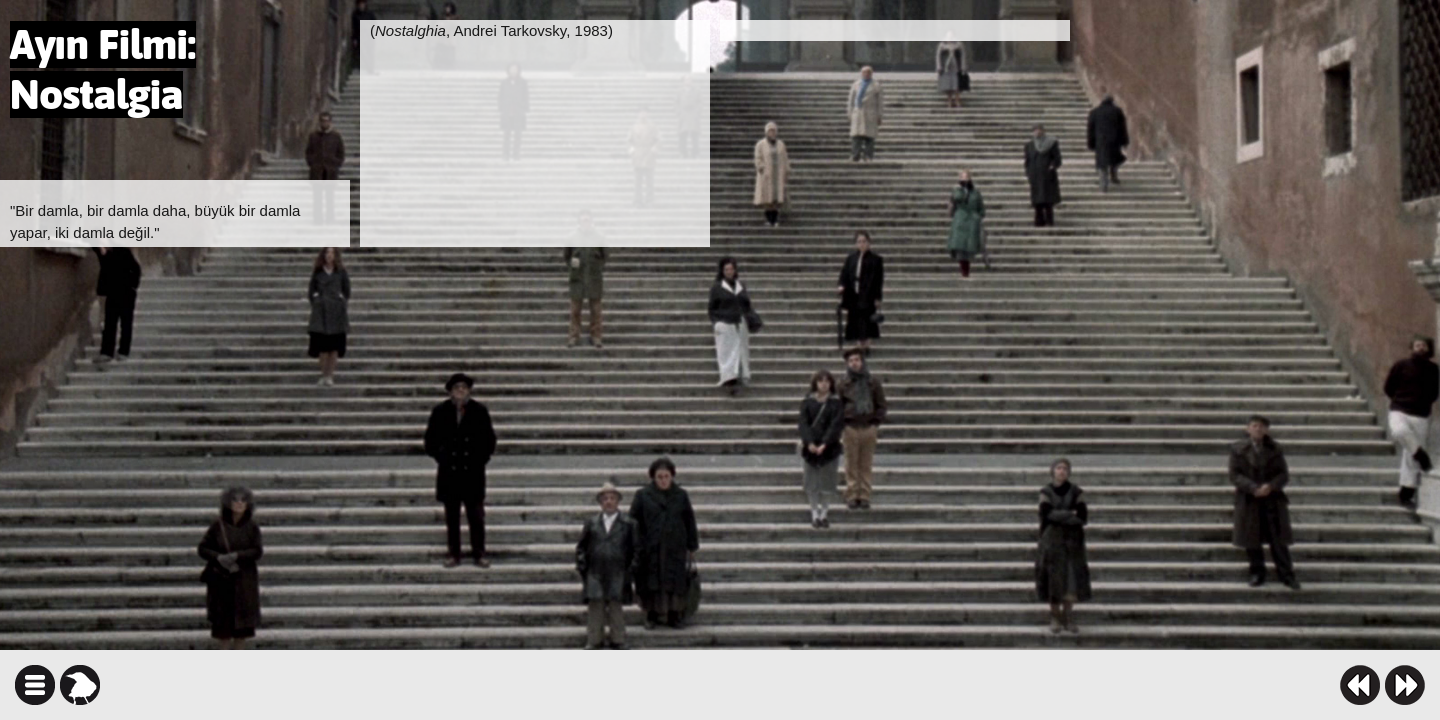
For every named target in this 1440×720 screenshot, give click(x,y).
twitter (817, 685)
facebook (782, 685)
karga (80, 685)
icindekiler (35, 685)
